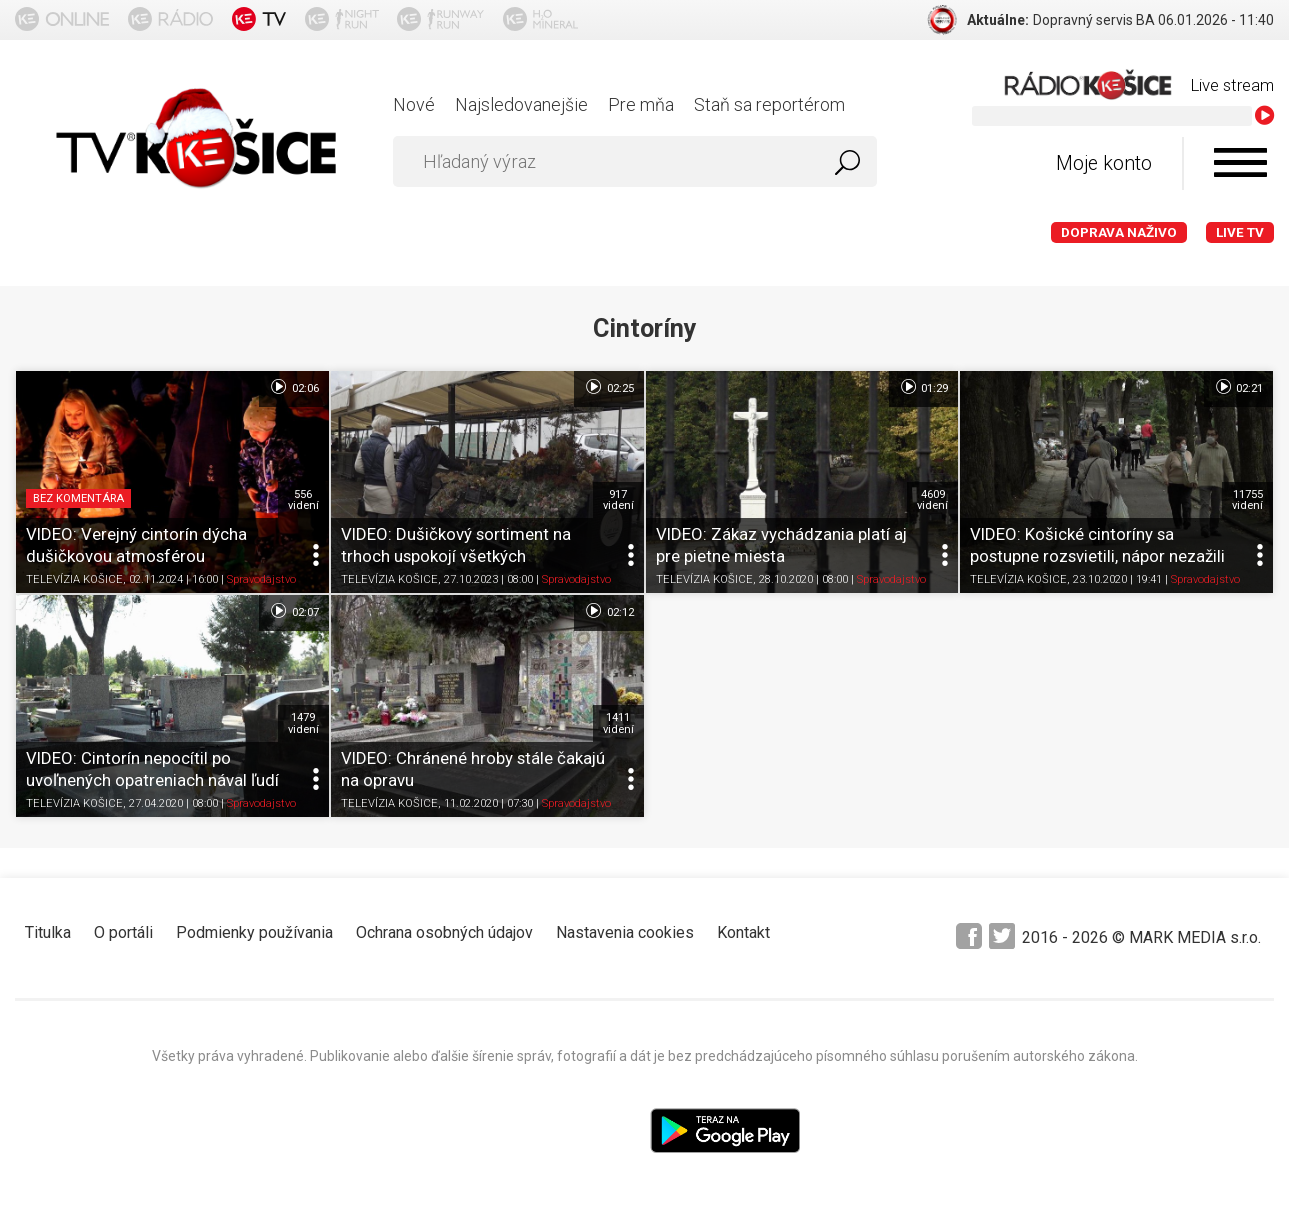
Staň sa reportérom (769, 104)
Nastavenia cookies (625, 932)
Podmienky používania (254, 932)
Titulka (48, 932)
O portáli (123, 932)
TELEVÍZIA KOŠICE (74, 579)
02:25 (608, 387)
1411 (618, 723)
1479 (303, 723)
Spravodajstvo (261, 579)
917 (618, 500)
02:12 (608, 611)
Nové (414, 104)
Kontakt (743, 932)
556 (303, 500)
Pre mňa (641, 104)
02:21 (1238, 387)
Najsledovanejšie (521, 104)
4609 (932, 500)
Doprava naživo (1119, 232)
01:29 (923, 387)
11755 (1247, 500)
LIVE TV (1240, 232)
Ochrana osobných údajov (444, 932)
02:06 (293, 387)
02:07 (293, 611)
